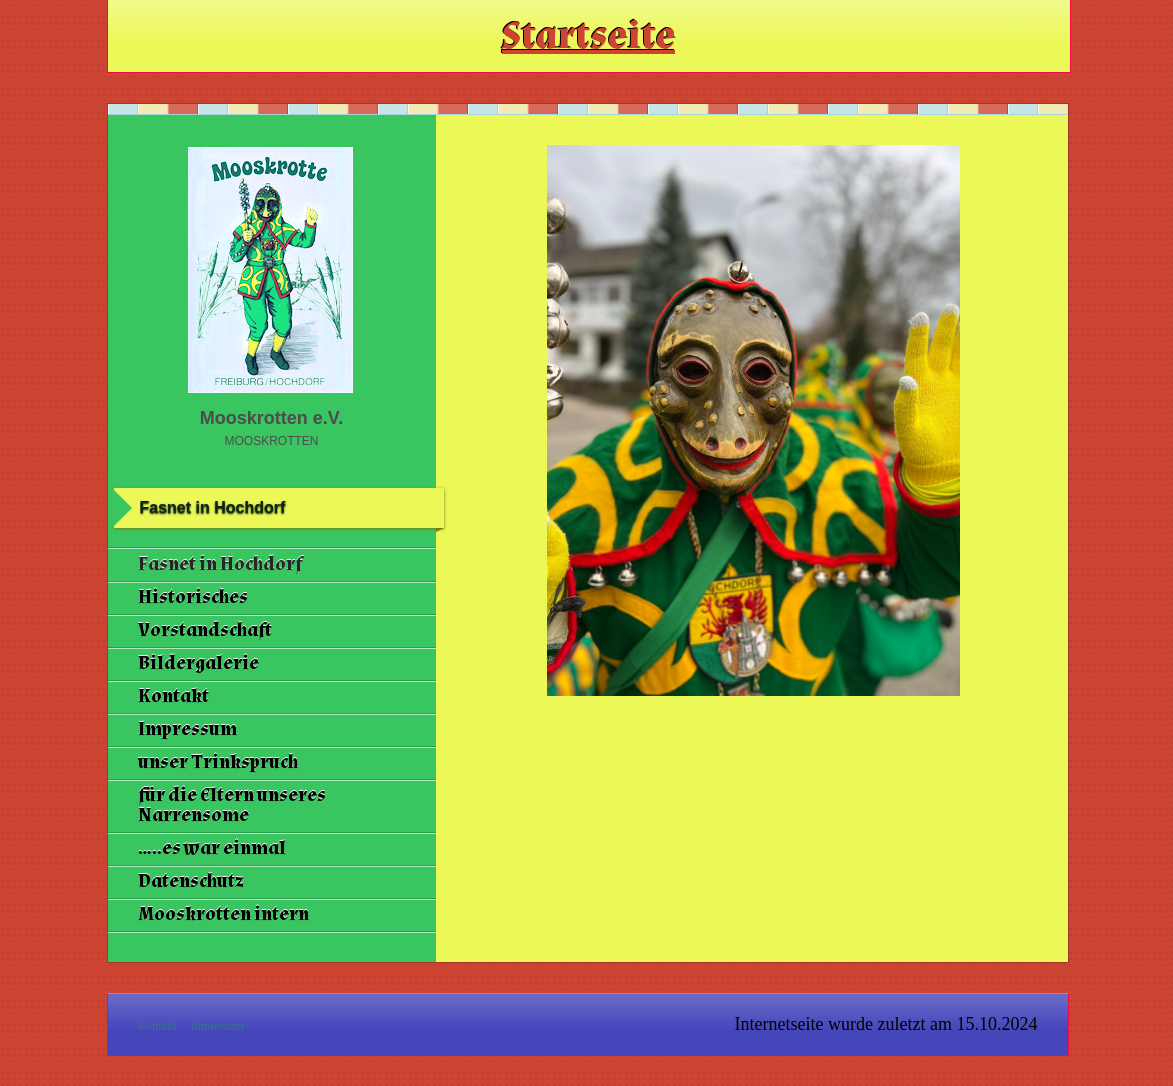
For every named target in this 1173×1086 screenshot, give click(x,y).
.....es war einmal (212, 848)
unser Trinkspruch (218, 762)
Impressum (187, 729)
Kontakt (173, 696)
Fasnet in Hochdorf (220, 564)
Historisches (193, 597)
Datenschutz (191, 881)
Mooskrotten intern (223, 914)
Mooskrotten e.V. (271, 418)
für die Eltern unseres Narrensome (232, 805)
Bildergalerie (198, 663)
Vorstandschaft (205, 630)
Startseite (588, 36)
